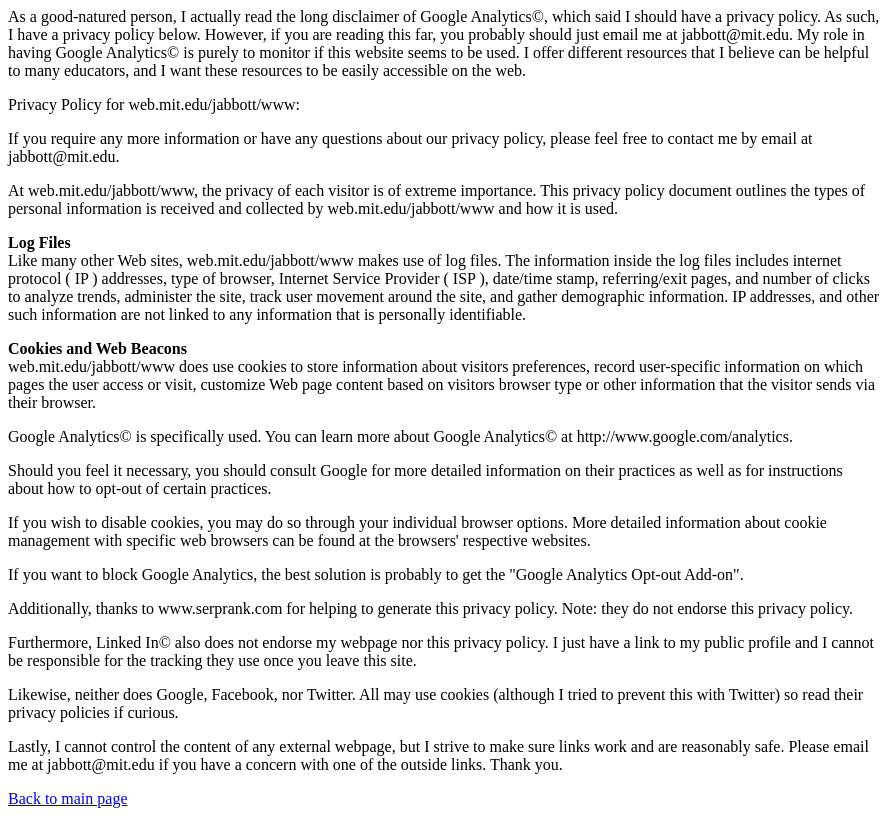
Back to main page (68, 798)
